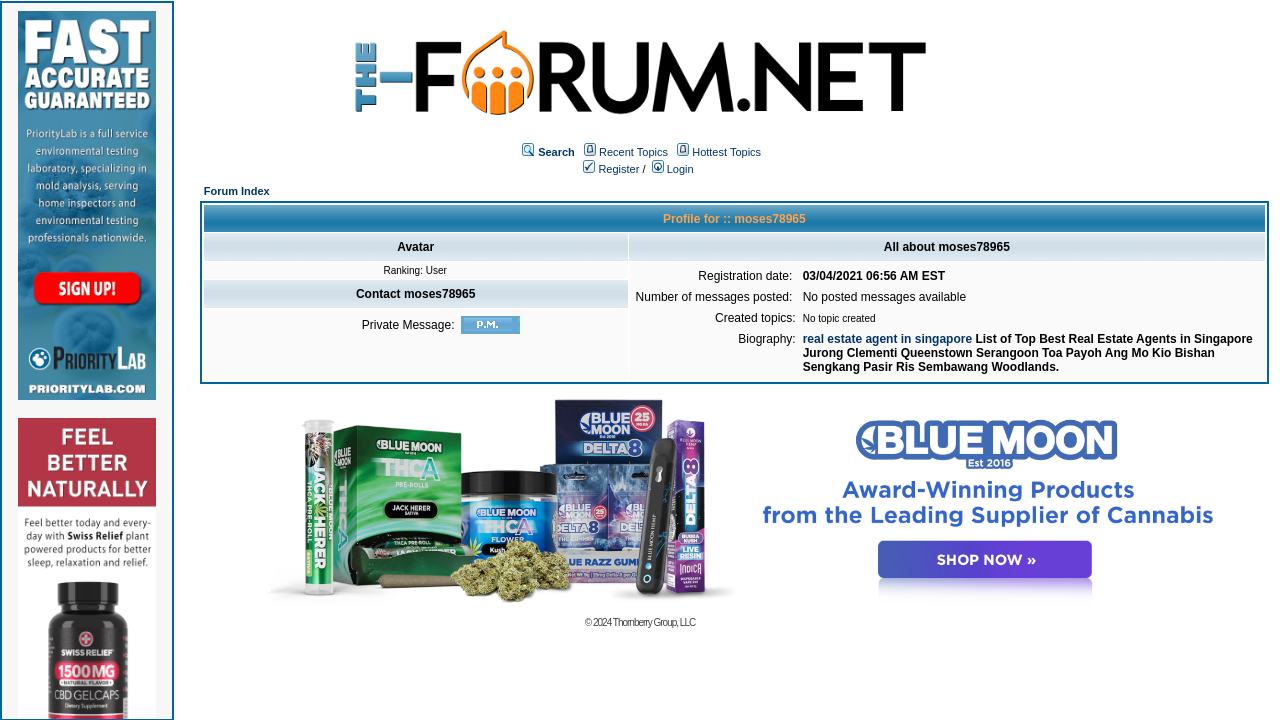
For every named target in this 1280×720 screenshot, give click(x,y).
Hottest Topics (726, 152)
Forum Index (237, 191)
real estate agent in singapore (889, 339)
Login (673, 169)
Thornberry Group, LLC (654, 622)
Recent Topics (633, 152)
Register (611, 169)
